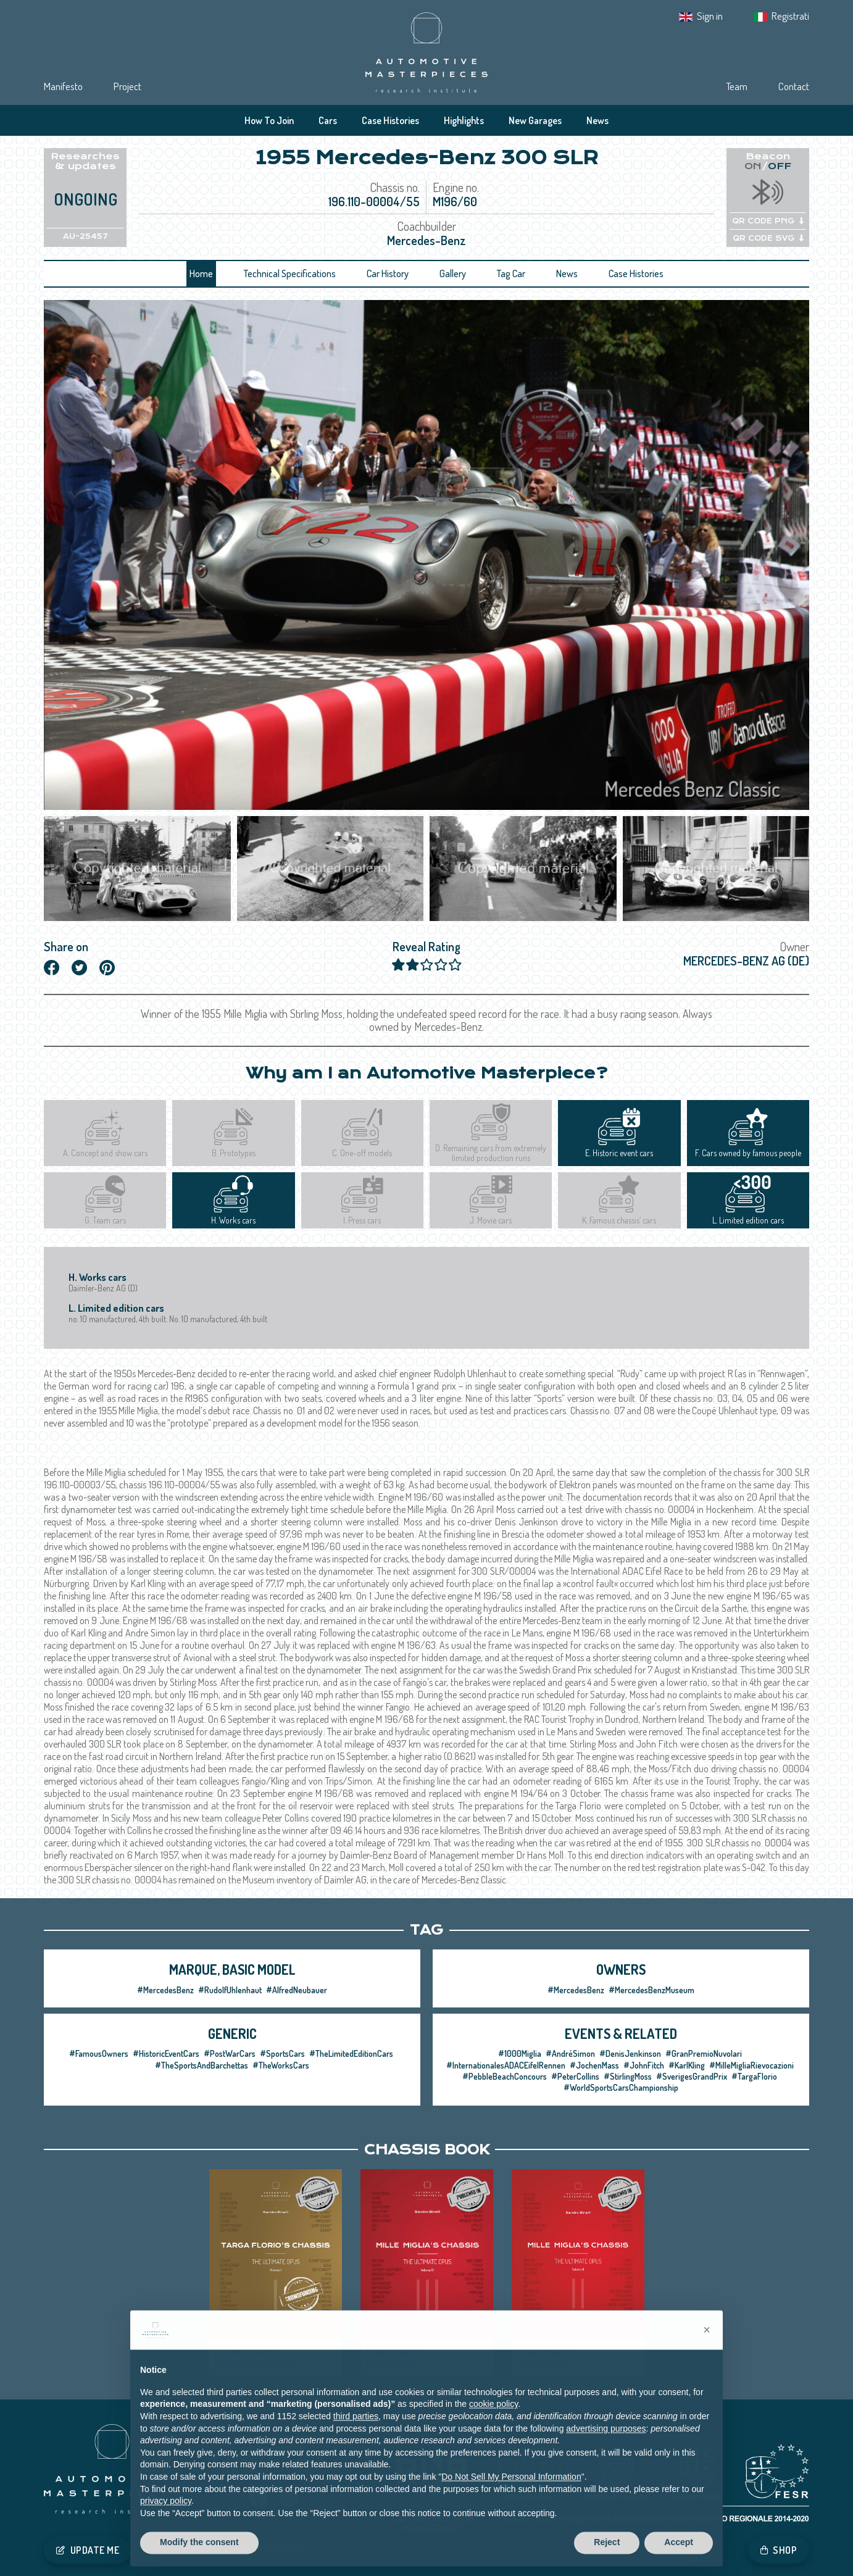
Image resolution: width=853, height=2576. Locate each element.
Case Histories (390, 120)
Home (201, 273)
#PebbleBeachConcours (504, 2076)
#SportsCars (282, 2053)
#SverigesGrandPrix (691, 2076)
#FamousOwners (98, 2053)
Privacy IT (147, 2546)
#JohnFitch (643, 2065)
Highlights (464, 120)
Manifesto (63, 86)
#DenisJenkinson (630, 2053)
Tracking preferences (267, 2546)
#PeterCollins (575, 2076)
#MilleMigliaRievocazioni (751, 2065)
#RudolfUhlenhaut (230, 1990)
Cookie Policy (197, 2546)
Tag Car (511, 273)
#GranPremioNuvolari (703, 2053)
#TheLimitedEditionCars (351, 2053)
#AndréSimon (570, 2053)
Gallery (452, 273)
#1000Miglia (519, 2053)
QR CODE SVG (768, 238)
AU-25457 (85, 236)
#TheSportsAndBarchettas (201, 2065)
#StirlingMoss (628, 2076)
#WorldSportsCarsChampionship (621, 2087)
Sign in (710, 15)
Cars (327, 120)
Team (736, 86)
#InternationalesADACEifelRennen (505, 2065)
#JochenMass (594, 2065)
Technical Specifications (290, 273)
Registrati (790, 15)
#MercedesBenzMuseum (651, 1990)
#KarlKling (686, 2065)
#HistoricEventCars (166, 2053)
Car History (388, 273)
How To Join (269, 120)
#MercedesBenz (165, 1990)
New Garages (535, 120)
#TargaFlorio (754, 2076)
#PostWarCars (230, 2053)
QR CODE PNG (768, 221)
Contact (793, 86)
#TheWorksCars (280, 2065)
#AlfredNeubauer (296, 1990)
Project (127, 86)
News (597, 120)
